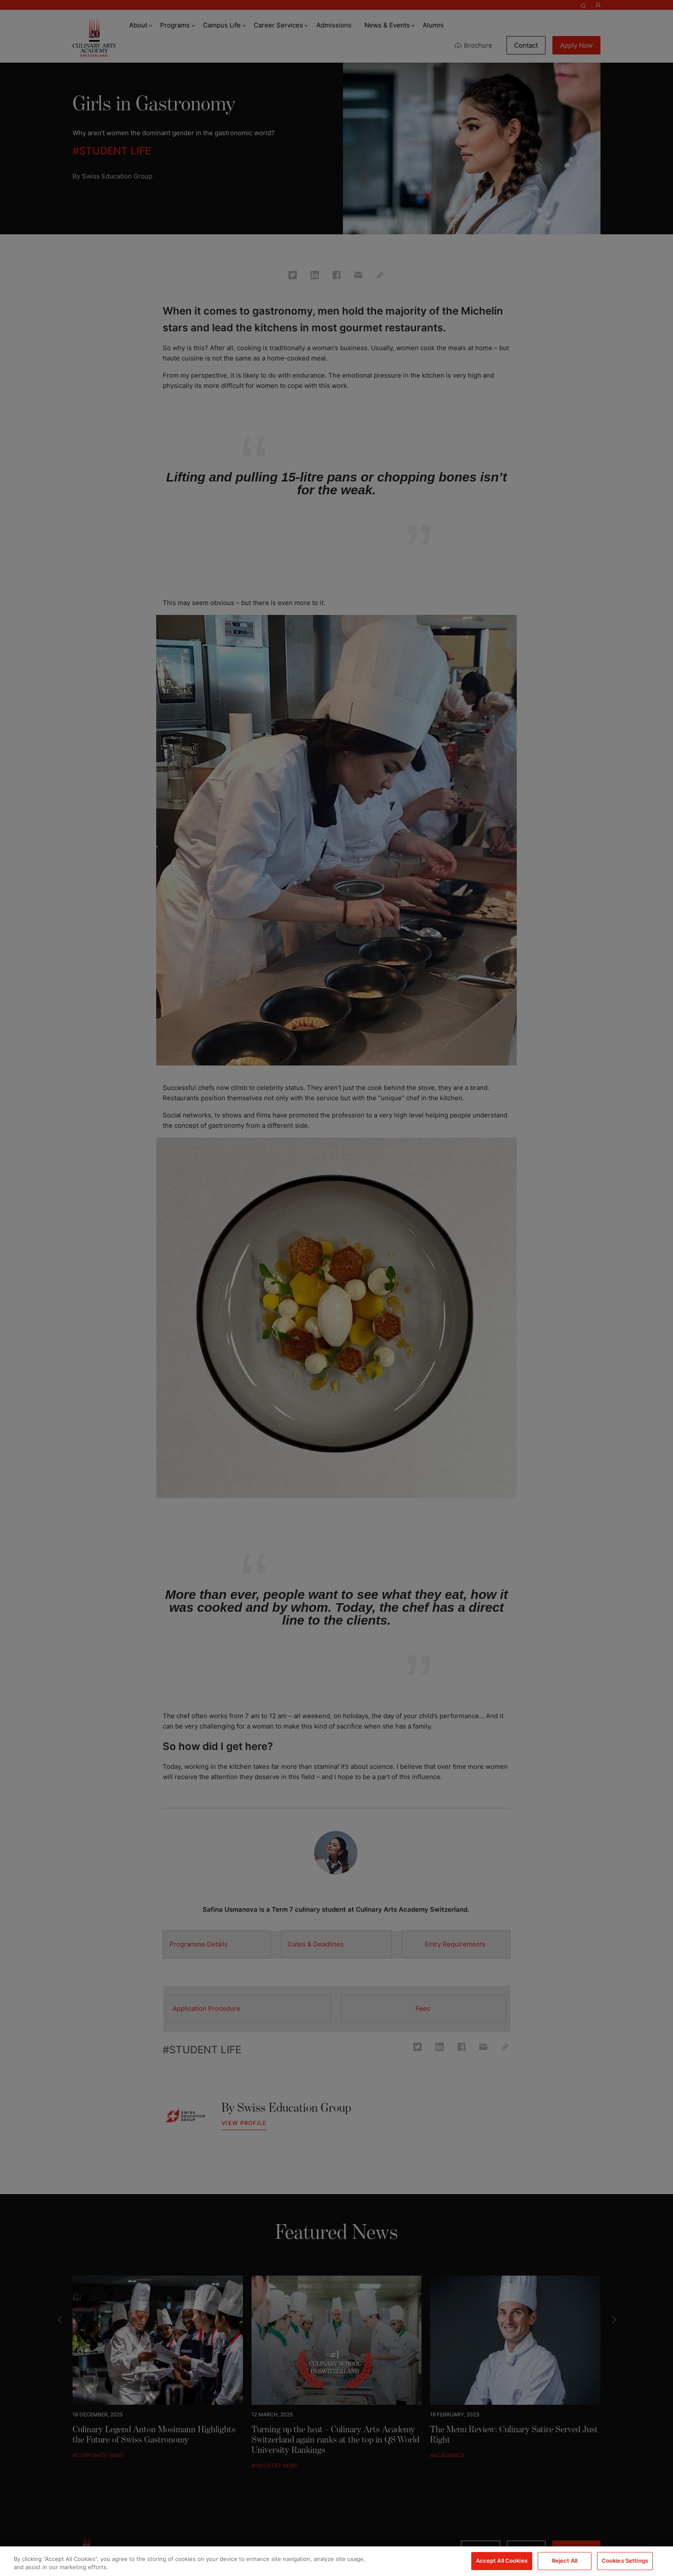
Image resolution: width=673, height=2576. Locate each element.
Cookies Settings (625, 2561)
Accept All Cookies (501, 2561)
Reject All (564, 2561)
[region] (336, 2561)
